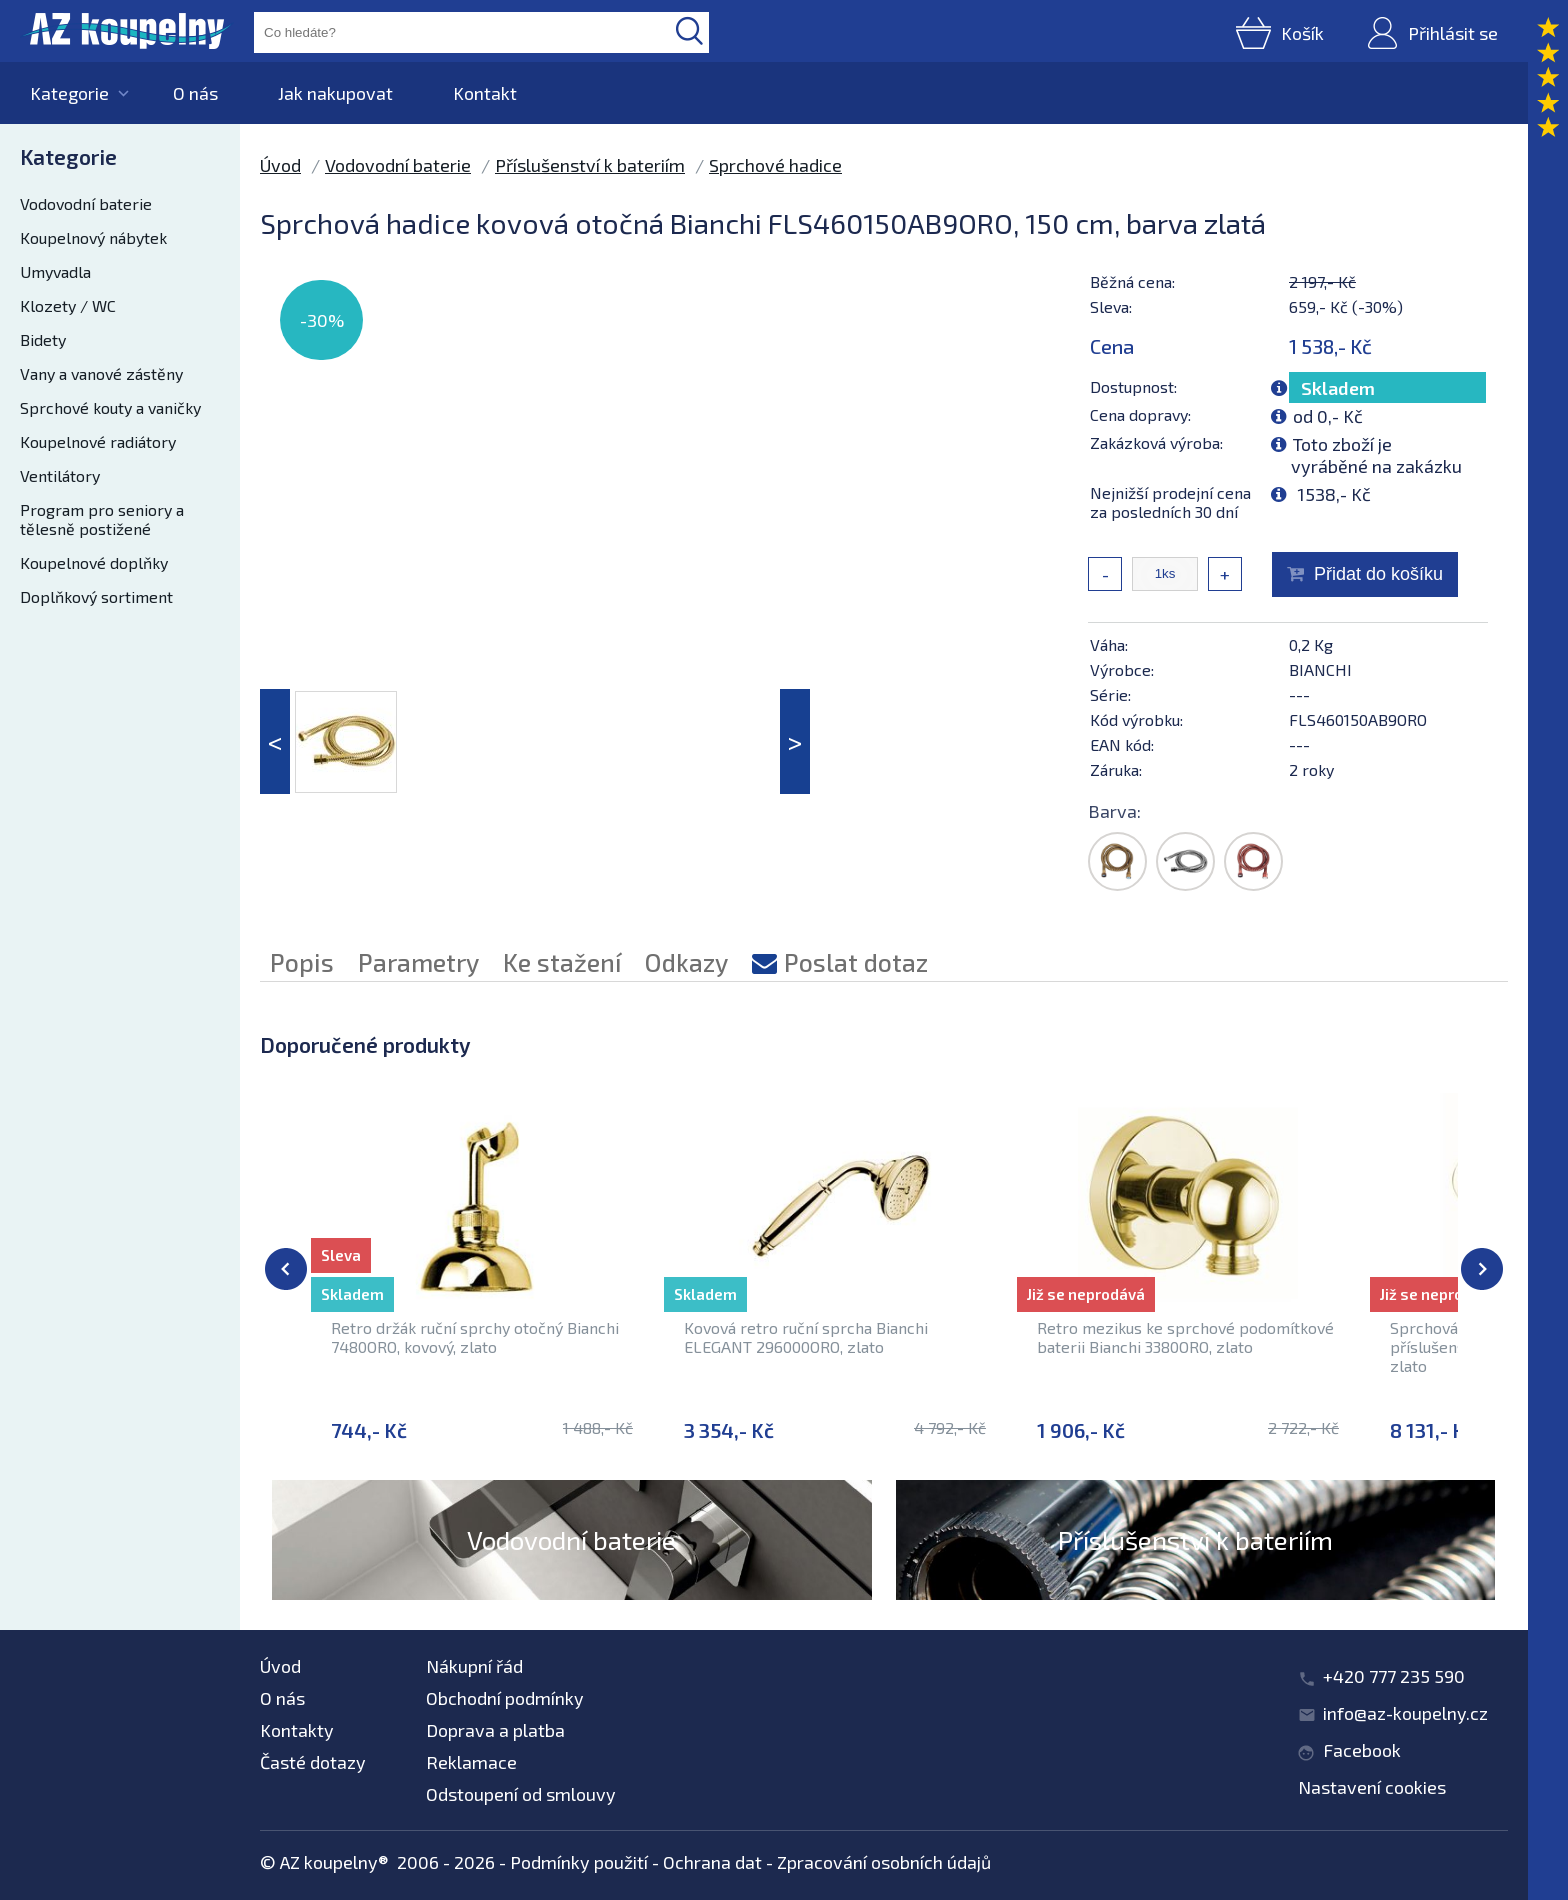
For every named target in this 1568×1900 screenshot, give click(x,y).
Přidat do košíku (1378, 574)
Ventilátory (60, 475)
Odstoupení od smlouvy (521, 1794)
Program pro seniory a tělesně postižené (102, 519)
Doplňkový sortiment (96, 596)
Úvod (280, 165)
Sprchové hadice (775, 165)
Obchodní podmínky (505, 1698)
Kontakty (297, 1730)
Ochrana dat (712, 1862)
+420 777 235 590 (1394, 1676)
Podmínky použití (579, 1862)
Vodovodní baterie (86, 203)
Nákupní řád (474, 1666)
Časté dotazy (313, 1762)
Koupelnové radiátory (98, 441)
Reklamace (471, 1762)
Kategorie (69, 93)
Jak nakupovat (335, 93)
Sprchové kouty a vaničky (110, 407)
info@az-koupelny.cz (1405, 1713)
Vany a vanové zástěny (101, 373)
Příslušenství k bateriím (590, 165)
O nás (195, 93)
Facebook (1362, 1750)
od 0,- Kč (1328, 416)
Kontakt (485, 93)
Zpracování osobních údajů (884, 1862)
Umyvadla (55, 271)
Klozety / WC (68, 305)
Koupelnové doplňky (94, 562)
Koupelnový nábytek (93, 237)
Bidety (43, 339)
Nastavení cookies (1372, 1787)
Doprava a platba (495, 1730)
